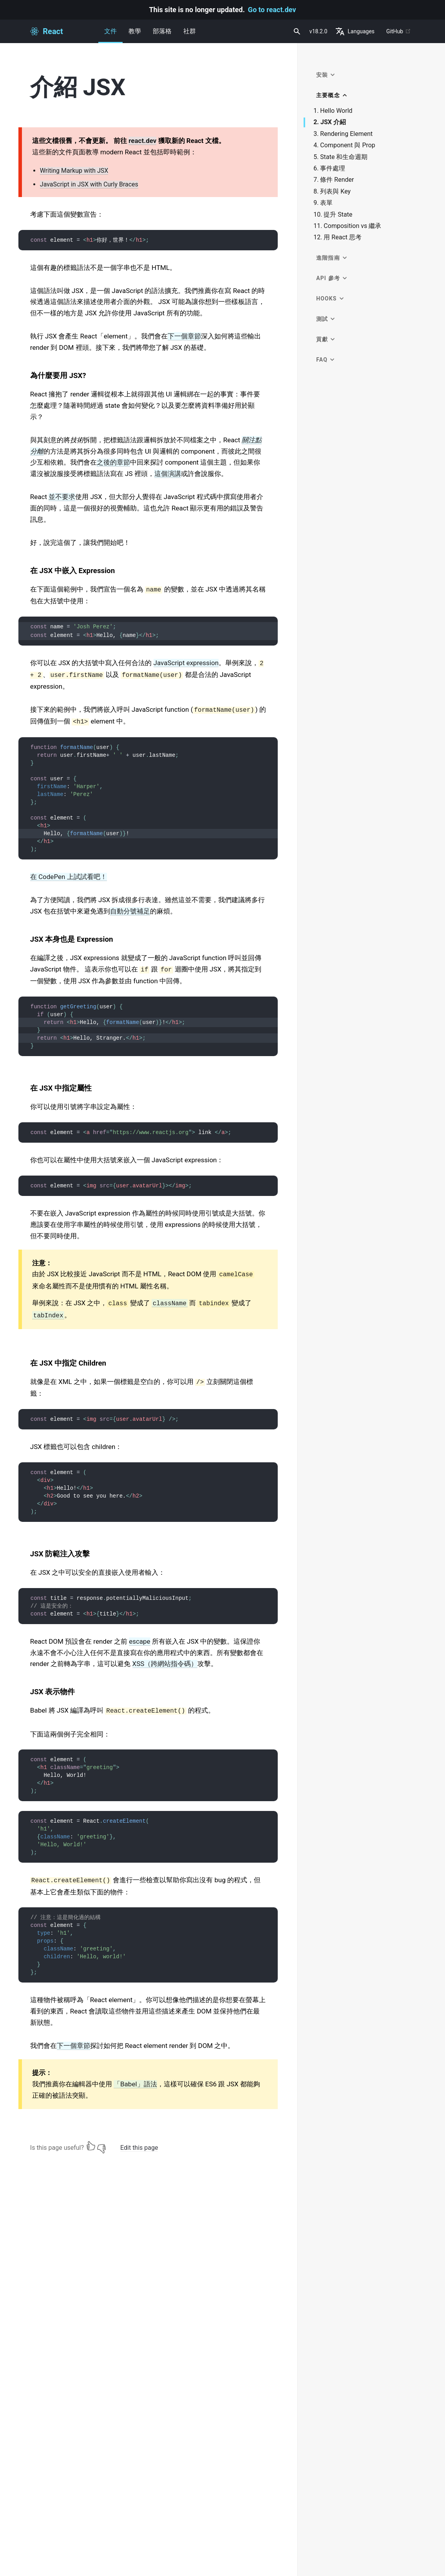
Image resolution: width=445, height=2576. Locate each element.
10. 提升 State (332, 214)
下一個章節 (184, 336)
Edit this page (139, 2147)
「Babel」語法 (135, 2084)
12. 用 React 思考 (337, 237)
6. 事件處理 (329, 168)
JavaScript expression (186, 663)
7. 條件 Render (333, 179)
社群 (189, 31)
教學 (134, 31)
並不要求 (62, 497)
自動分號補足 (130, 911)
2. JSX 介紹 (329, 122)
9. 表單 (323, 202)
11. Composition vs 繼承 (347, 226)
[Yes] (91, 2145)
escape (139, 1641)
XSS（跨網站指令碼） (165, 1664)
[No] (101, 2145)
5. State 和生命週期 (340, 157)
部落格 (162, 31)
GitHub (398, 31)
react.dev (142, 141)
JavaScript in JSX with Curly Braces (89, 184)
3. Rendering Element (343, 133)
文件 (110, 35)
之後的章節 (113, 462)
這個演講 (167, 474)
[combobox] (296, 31)
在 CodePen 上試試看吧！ (68, 877)
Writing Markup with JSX (74, 170)
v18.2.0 (318, 31)
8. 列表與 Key (332, 191)
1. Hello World (332, 110)
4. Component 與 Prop (344, 145)
